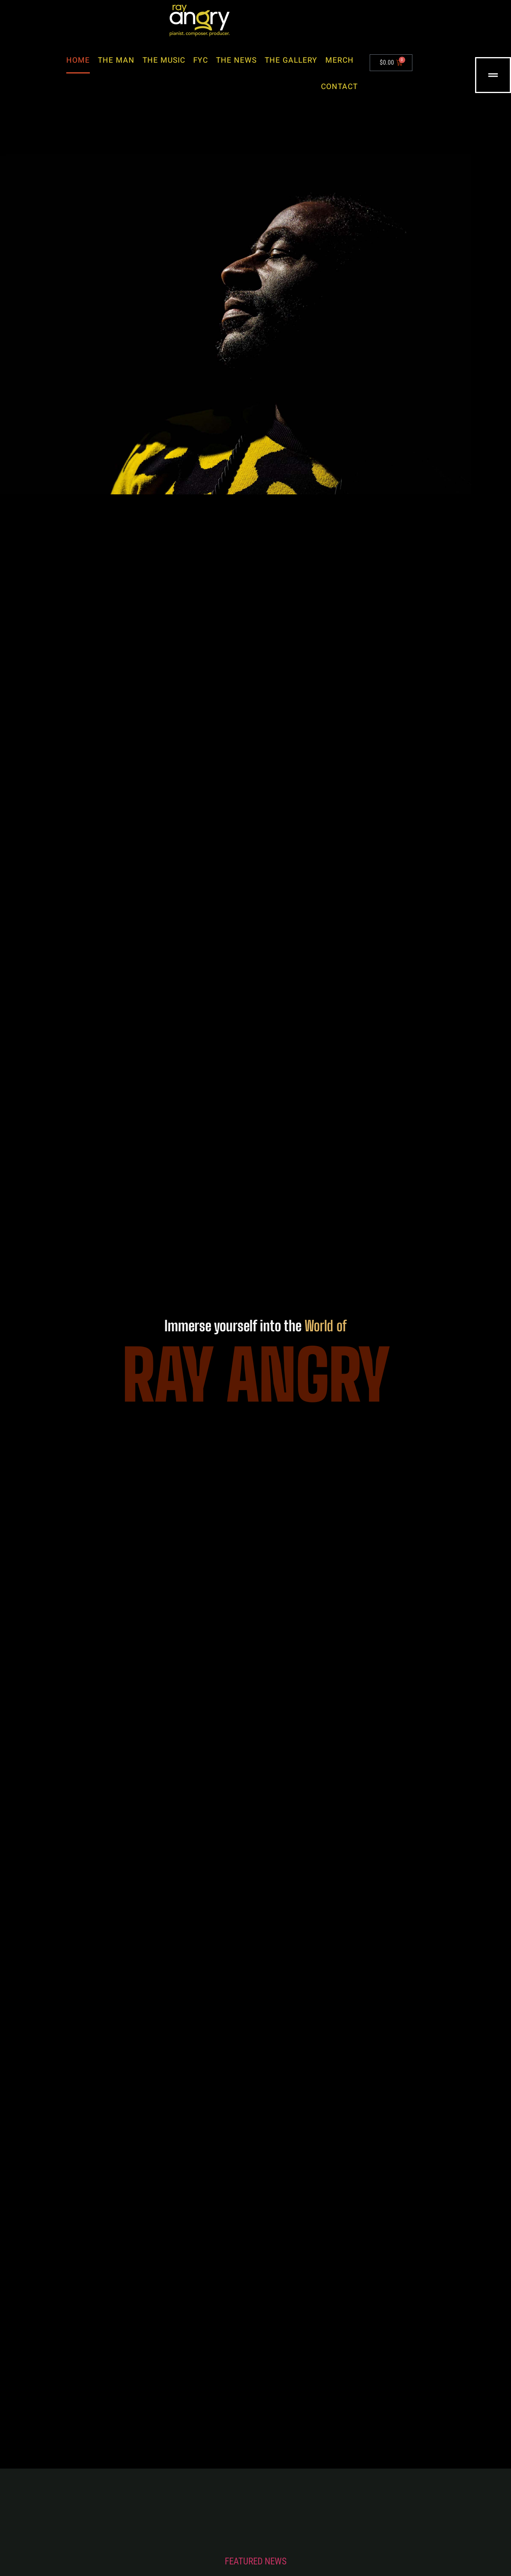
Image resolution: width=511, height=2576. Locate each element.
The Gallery (291, 60)
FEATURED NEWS (256, 2561)
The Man (116, 60)
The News (236, 60)
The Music (164, 60)
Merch (339, 60)
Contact (339, 86)
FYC (200, 60)
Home (78, 60)
